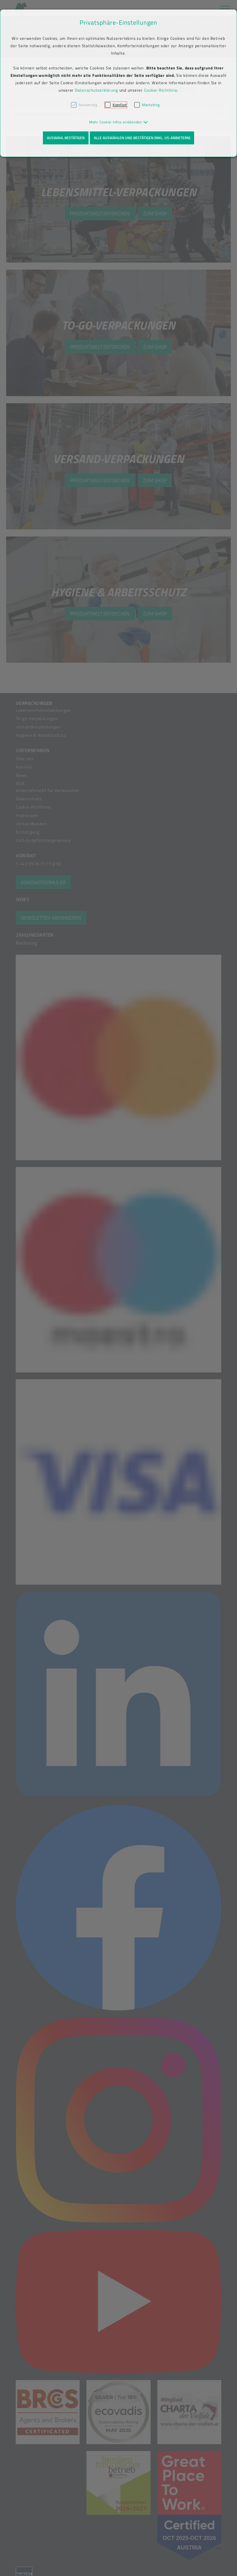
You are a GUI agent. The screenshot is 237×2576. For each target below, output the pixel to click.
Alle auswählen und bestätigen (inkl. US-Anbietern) (142, 138)
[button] (118, 122)
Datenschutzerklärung (96, 90)
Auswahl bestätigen (66, 138)
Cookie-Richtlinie (160, 90)
